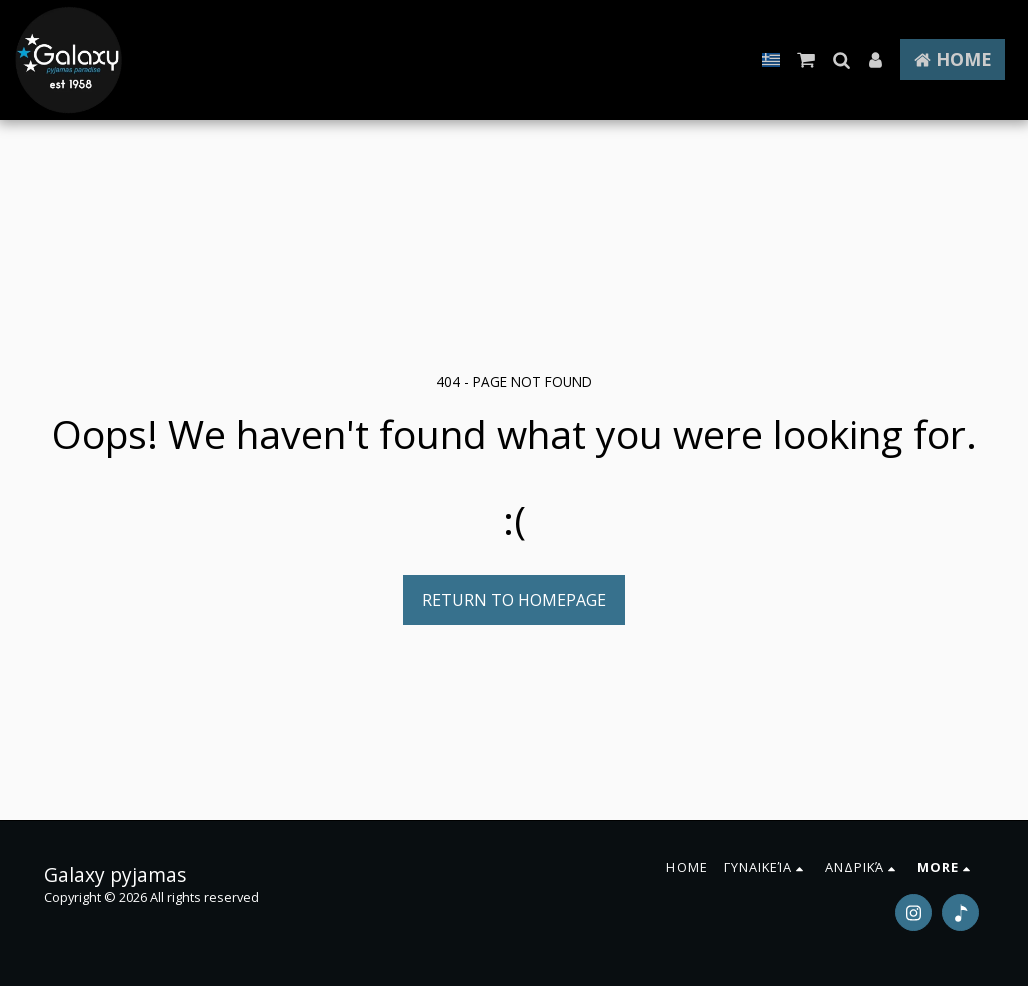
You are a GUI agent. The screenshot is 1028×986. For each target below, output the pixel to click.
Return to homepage (514, 600)
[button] (806, 60)
